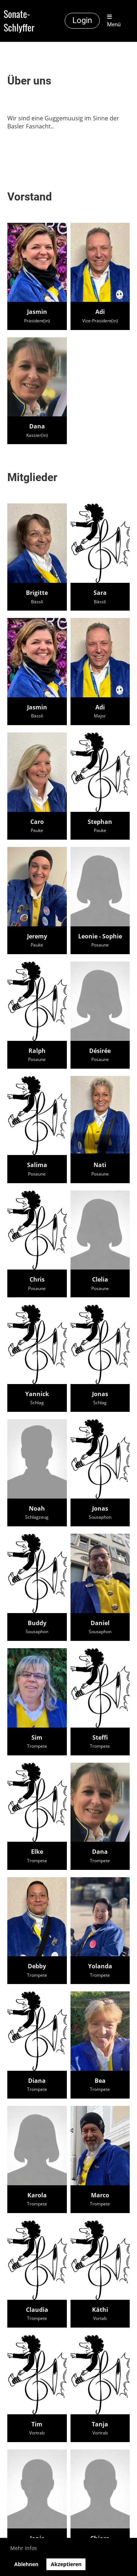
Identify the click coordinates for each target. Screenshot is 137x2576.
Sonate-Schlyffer (19, 20)
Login (82, 20)
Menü (114, 21)
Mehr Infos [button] (23, 2548)
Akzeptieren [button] (66, 2564)
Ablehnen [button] (26, 2564)
